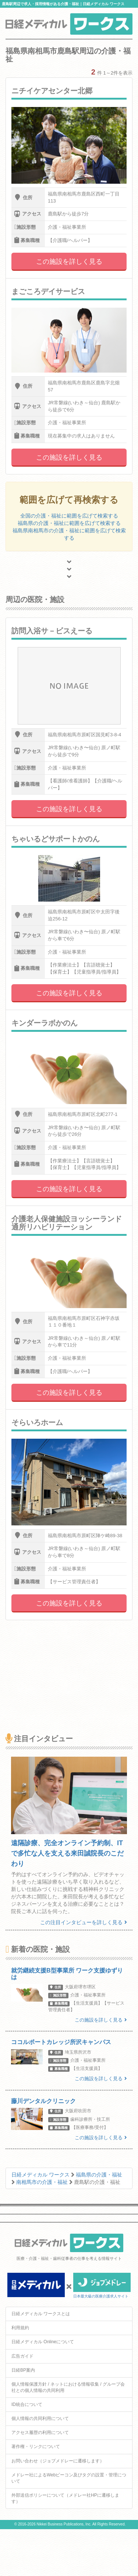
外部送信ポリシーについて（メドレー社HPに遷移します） (65, 2498)
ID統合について (26, 2404)
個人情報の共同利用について (40, 2418)
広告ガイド (22, 2356)
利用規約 (20, 2327)
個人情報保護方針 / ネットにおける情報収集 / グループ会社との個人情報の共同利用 (68, 2387)
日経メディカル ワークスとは (40, 2313)
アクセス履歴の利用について (40, 2432)
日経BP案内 (23, 2370)
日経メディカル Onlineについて (42, 2341)
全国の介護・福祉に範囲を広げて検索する (69, 516)
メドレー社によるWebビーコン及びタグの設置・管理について (68, 2478)
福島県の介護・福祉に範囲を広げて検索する (69, 523)
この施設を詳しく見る (69, 261)
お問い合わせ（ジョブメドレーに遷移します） (57, 2460)
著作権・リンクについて (35, 2446)
